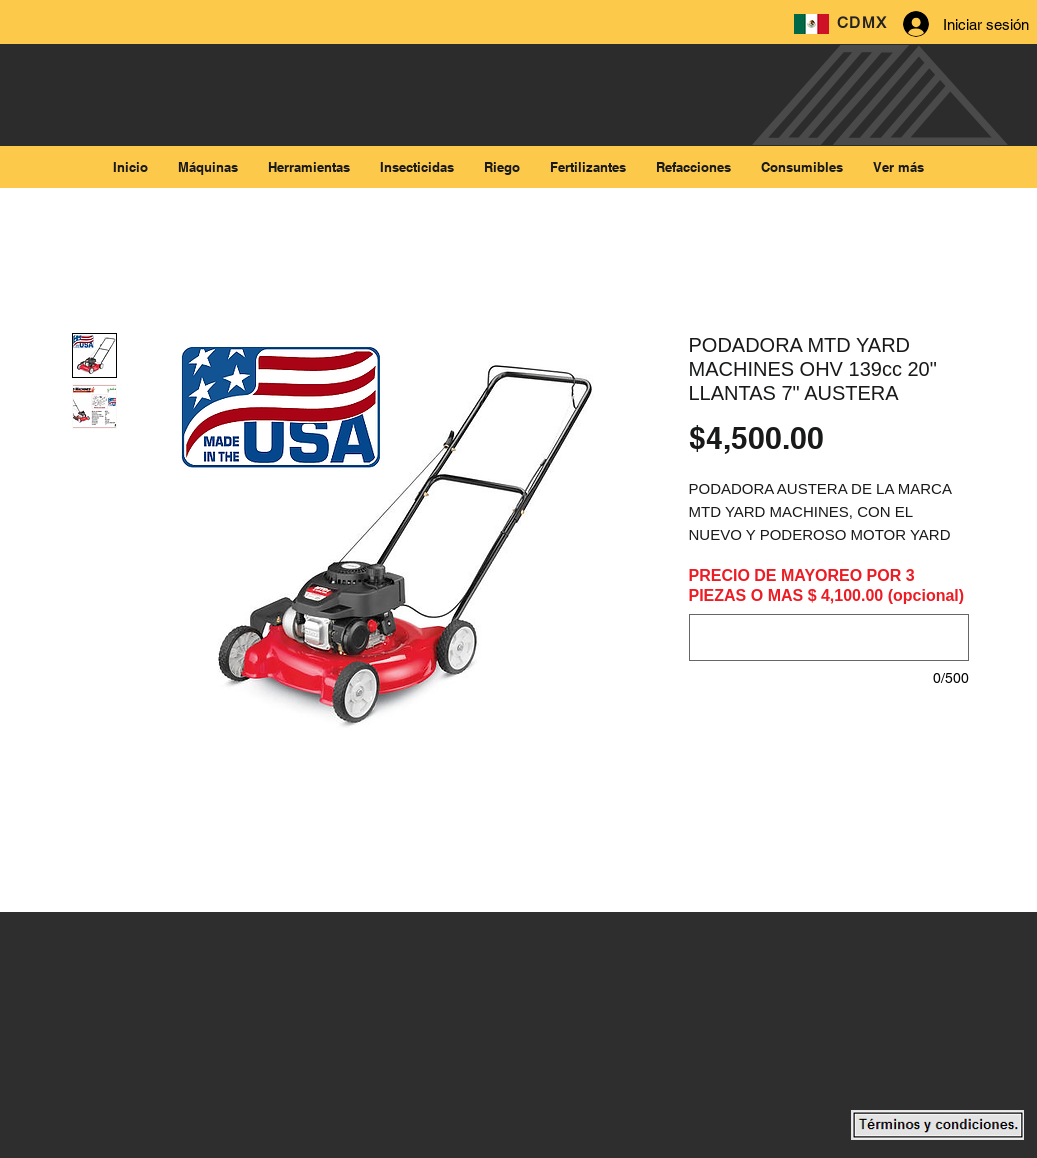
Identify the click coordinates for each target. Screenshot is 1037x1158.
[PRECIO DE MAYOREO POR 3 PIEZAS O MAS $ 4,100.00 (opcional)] (829, 637)
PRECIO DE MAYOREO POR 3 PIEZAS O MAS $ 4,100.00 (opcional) (827, 585)
